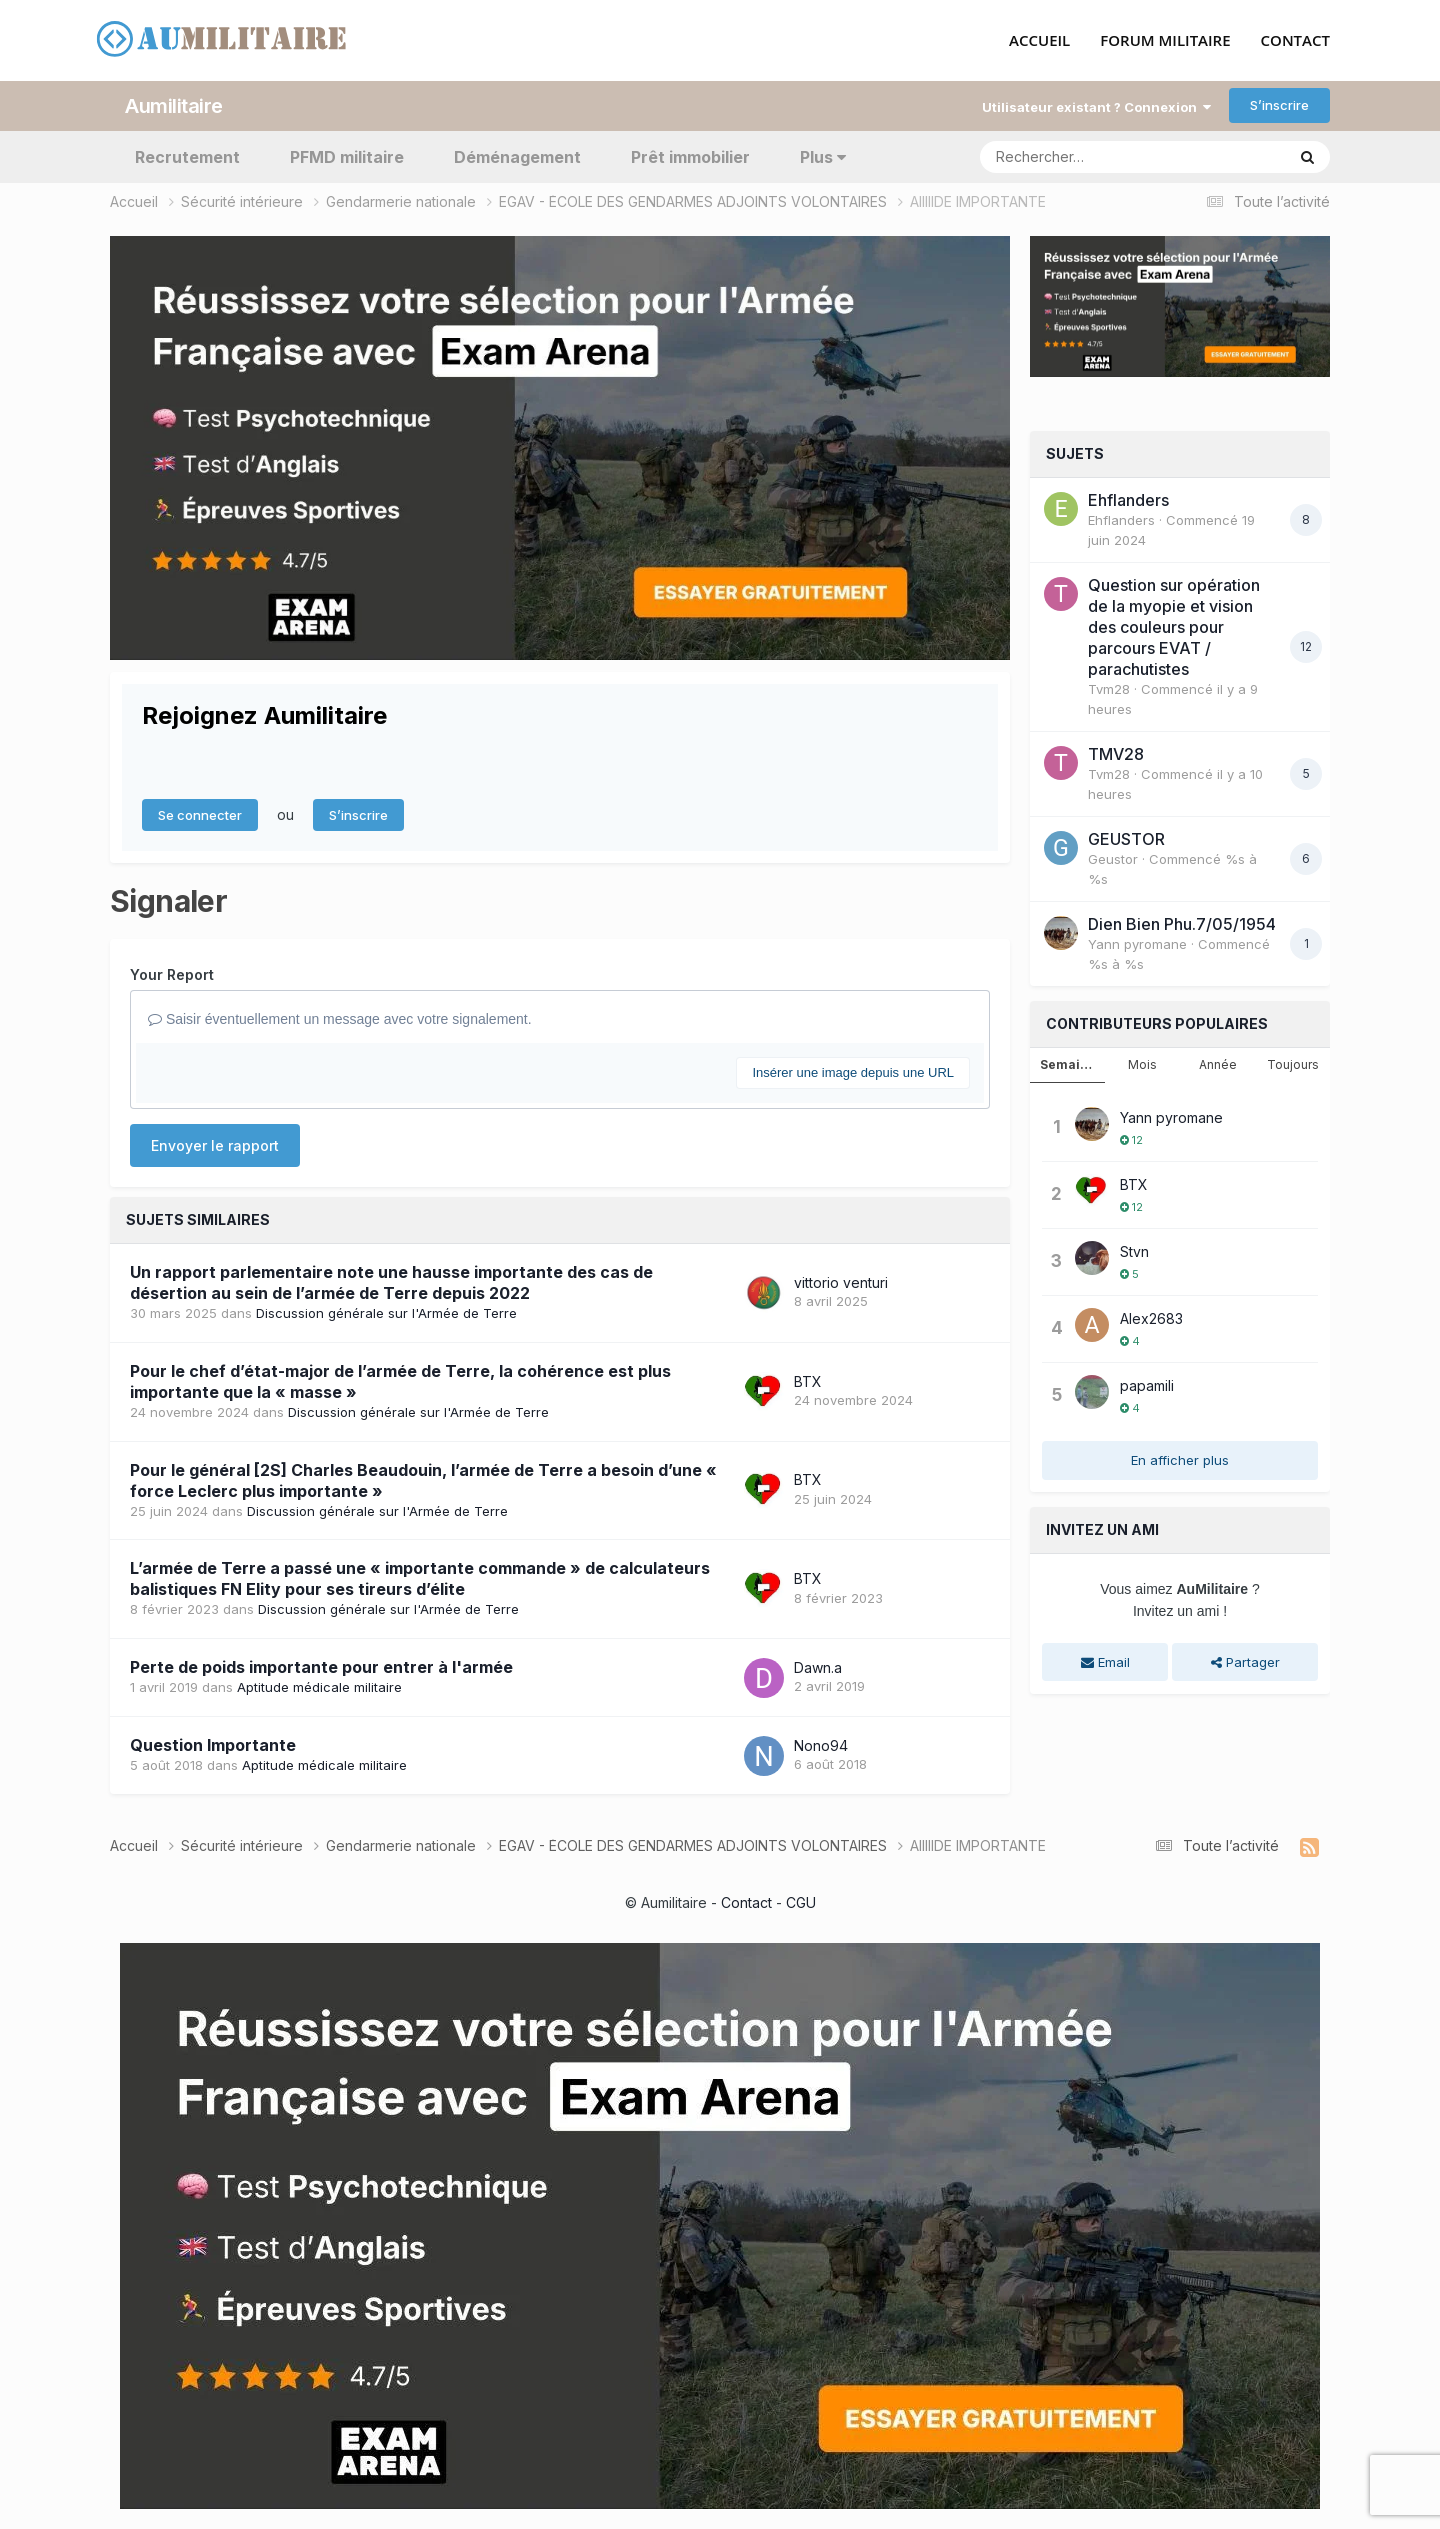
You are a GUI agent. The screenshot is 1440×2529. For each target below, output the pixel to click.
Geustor (1113, 859)
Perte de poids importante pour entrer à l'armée (321, 1667)
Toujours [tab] (1293, 1064)
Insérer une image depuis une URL (853, 1071)
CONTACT (1295, 41)
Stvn (1134, 1250)
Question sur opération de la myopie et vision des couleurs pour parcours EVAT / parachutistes (1174, 627)
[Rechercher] (1075, 156)
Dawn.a (818, 1666)
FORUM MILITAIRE (1165, 41)
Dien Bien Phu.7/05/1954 (1182, 924)
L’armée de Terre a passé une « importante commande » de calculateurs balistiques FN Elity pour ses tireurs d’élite (420, 1578)
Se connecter (200, 814)
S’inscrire (1279, 105)
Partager (1245, 1661)
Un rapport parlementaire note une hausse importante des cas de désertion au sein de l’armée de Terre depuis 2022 (391, 1281)
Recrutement (187, 156)
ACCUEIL (1039, 41)
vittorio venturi (841, 1281)
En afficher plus (1180, 1459)
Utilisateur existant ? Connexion (1096, 106)
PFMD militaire (347, 156)
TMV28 (1116, 754)
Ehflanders (1128, 500)
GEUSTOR (1126, 839)
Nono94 (821, 1744)
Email (1105, 1661)
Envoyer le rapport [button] (215, 1144)
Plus (823, 156)
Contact (746, 1902)
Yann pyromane (1137, 944)
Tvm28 (1109, 689)
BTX (808, 1380)
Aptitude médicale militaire (319, 1687)
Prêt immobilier (690, 156)
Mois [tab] (1142, 1064)
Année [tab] (1218, 1064)
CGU (801, 1902)
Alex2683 (1151, 1317)
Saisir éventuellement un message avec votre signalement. (340, 1019)
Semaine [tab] (1068, 1064)
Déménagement (517, 156)
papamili (1147, 1384)
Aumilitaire (174, 105)
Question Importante (213, 1745)
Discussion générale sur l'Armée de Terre (386, 1312)
